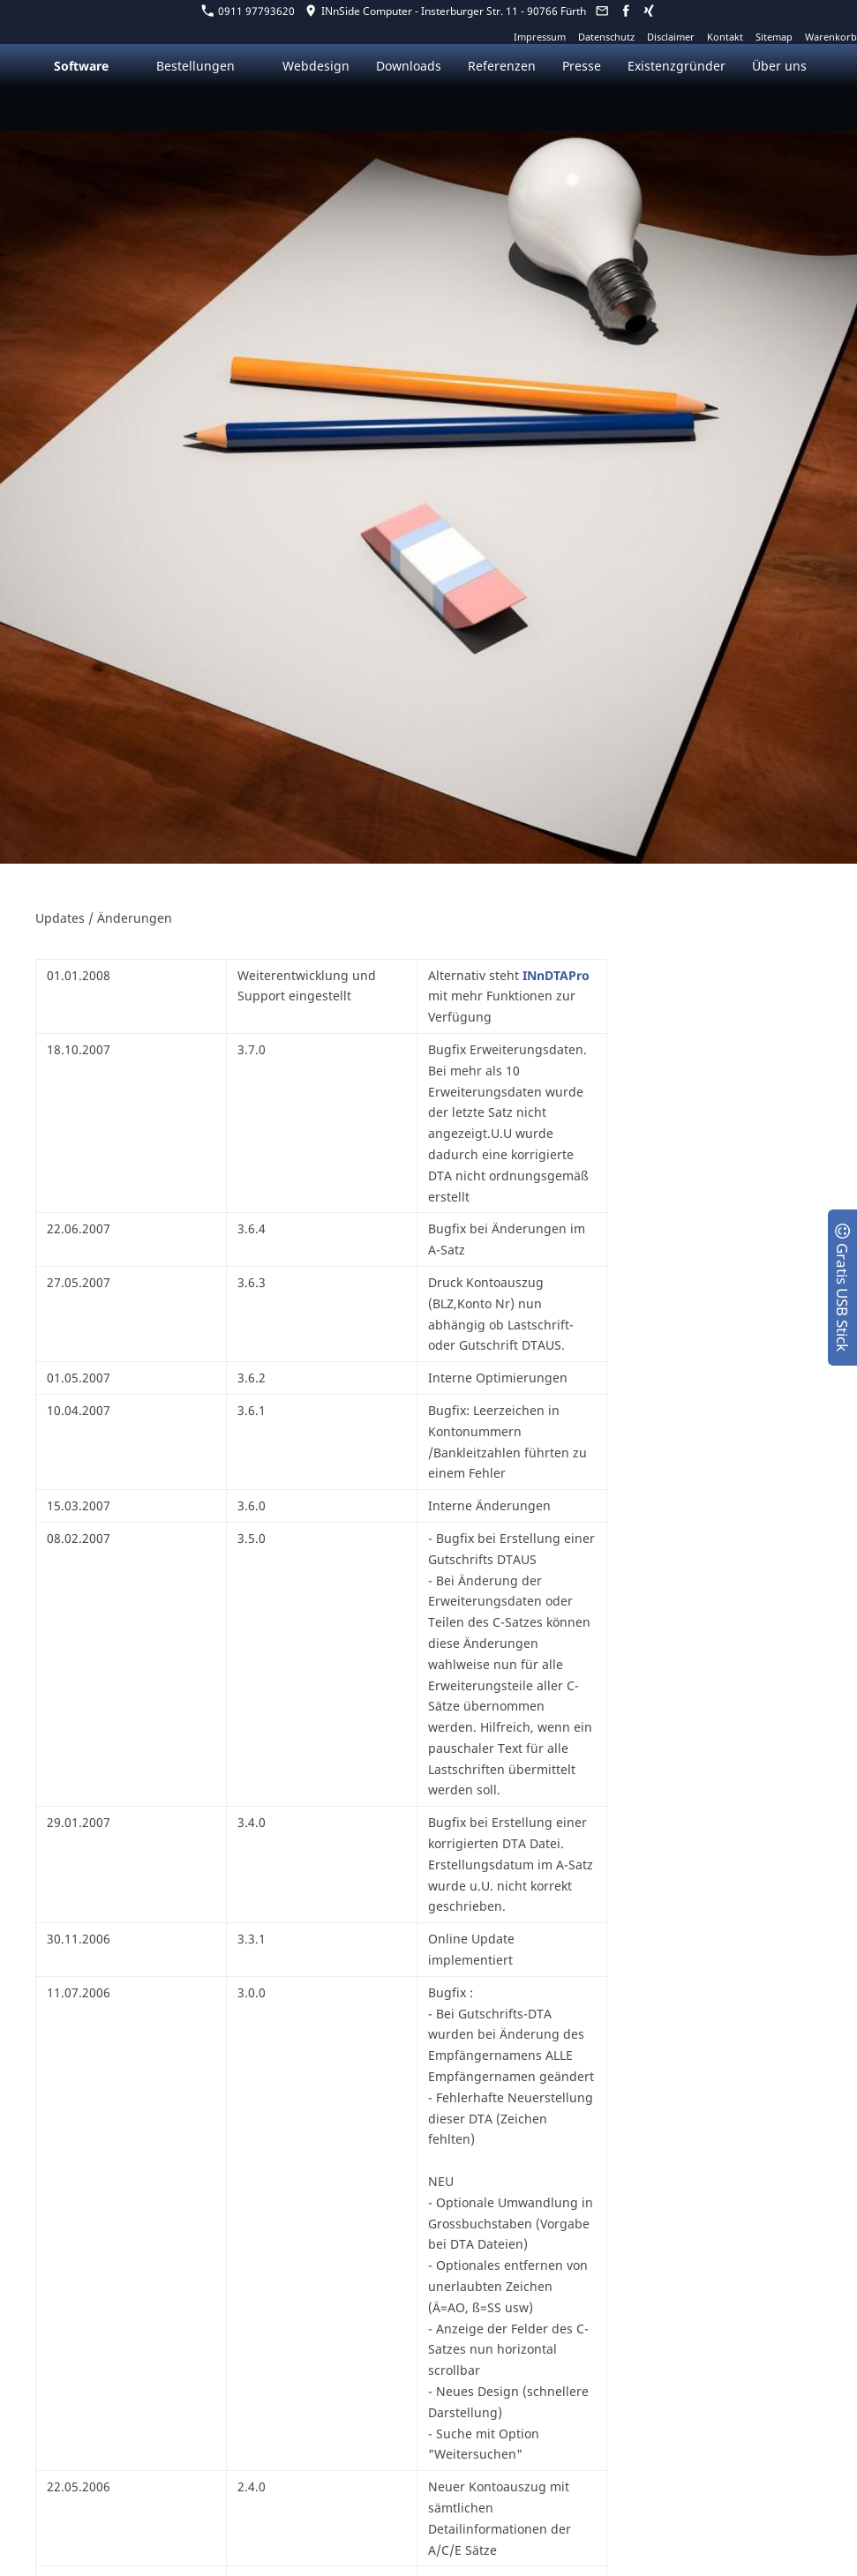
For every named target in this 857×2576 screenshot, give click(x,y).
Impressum (540, 36)
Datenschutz (606, 36)
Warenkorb (831, 36)
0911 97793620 (248, 11)
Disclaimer (671, 36)
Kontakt (725, 36)
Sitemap (774, 36)
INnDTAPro (556, 975)
